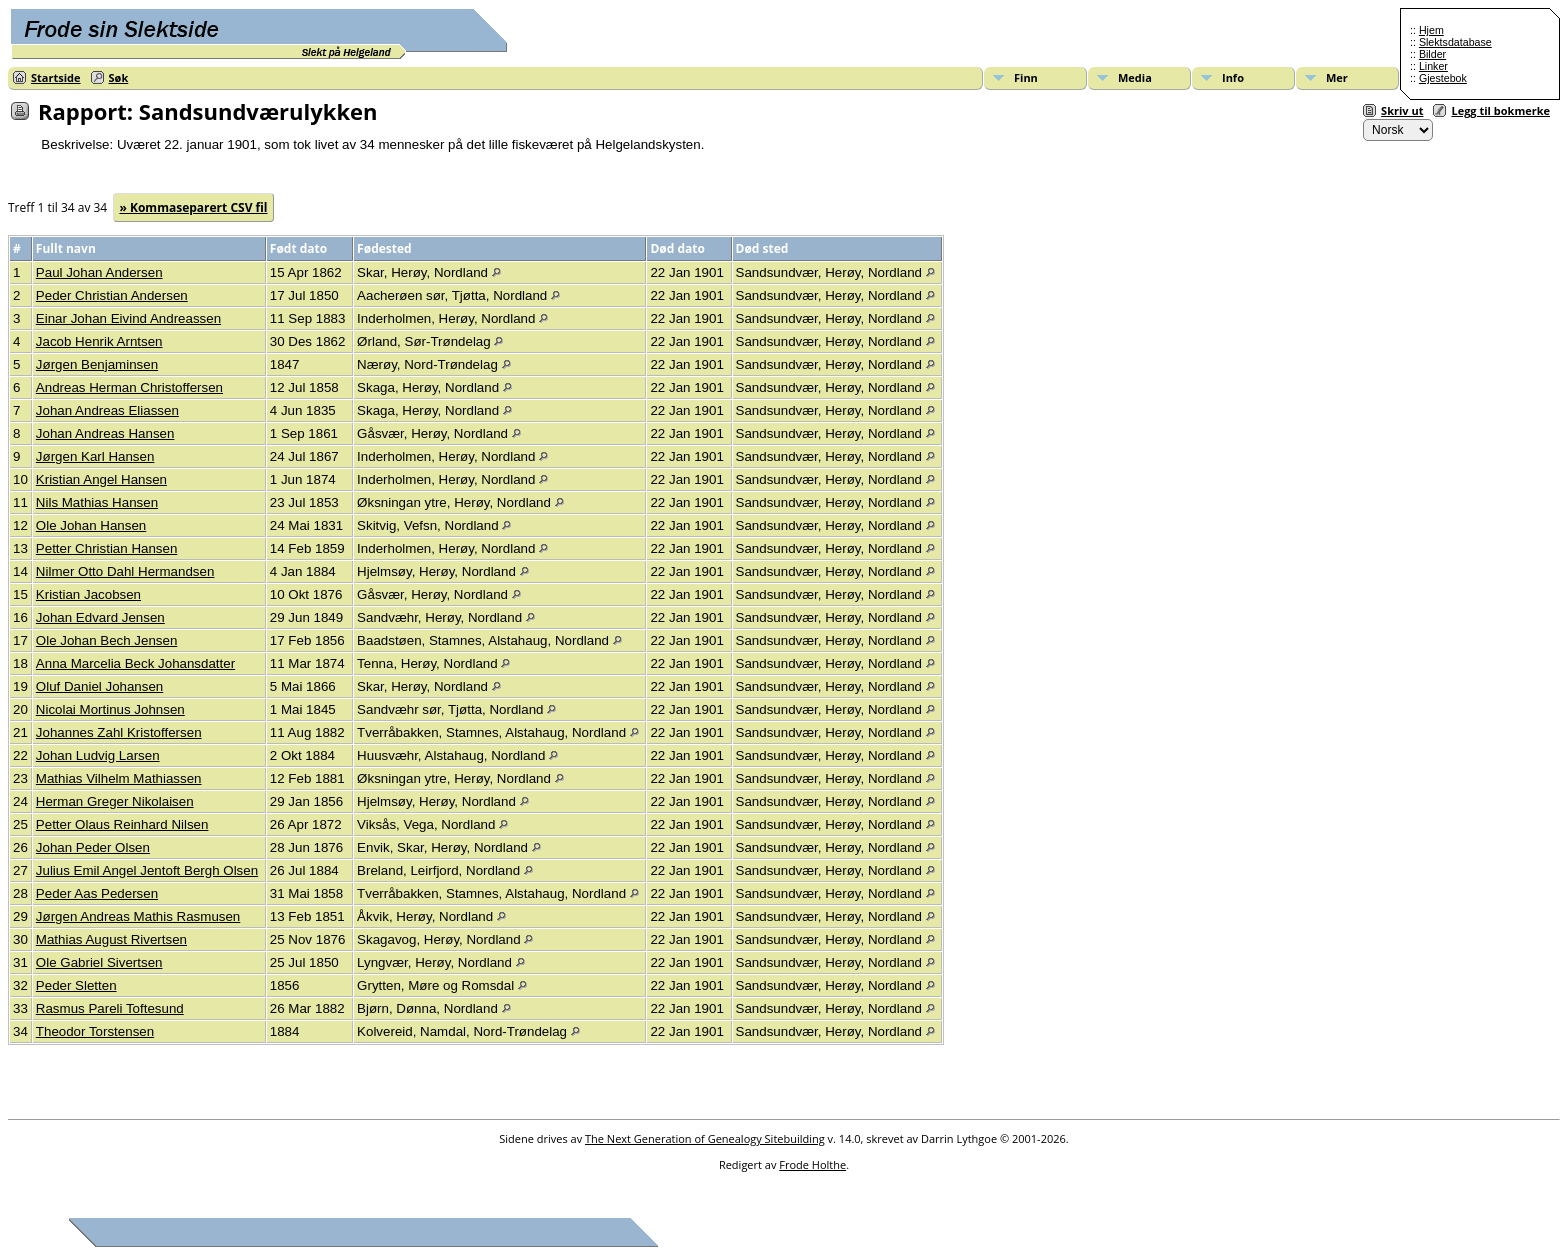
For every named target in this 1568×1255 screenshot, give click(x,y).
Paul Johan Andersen (99, 272)
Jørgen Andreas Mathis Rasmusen (138, 916)
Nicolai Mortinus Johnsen (110, 709)
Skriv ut (1402, 110)
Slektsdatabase (1455, 42)
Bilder (1432, 54)
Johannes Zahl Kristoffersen (119, 732)
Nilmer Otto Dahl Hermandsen (125, 571)
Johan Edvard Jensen (100, 617)
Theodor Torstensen (95, 1031)
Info (1233, 77)
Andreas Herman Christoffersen (129, 387)
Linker (1433, 66)
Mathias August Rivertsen (111, 939)
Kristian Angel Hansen (101, 479)
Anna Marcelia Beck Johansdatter (135, 663)
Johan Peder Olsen (93, 847)
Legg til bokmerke (1500, 110)
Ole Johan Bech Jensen (107, 640)
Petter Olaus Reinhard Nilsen (122, 824)
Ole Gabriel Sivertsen (99, 962)
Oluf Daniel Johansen (99, 686)
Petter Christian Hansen (107, 548)
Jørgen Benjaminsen (97, 364)
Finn (1026, 77)
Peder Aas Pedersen (97, 893)
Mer (1337, 77)
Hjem (1431, 30)
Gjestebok (1443, 78)
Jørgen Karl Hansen (95, 456)
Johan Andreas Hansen (105, 433)
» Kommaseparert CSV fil (193, 207)
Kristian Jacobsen (88, 594)
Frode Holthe (812, 1164)
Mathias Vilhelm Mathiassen (119, 778)
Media (1135, 77)
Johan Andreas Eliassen (107, 410)
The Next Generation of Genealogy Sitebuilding (705, 1138)
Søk (119, 77)
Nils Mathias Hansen (97, 502)
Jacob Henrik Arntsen (99, 341)
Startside (56, 77)
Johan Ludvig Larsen (98, 755)
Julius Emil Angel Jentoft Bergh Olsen (147, 870)
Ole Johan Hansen (91, 525)
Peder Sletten (76, 985)
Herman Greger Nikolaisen (115, 801)
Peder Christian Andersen (112, 295)
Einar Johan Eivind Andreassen (128, 318)
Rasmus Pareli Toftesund (110, 1008)
